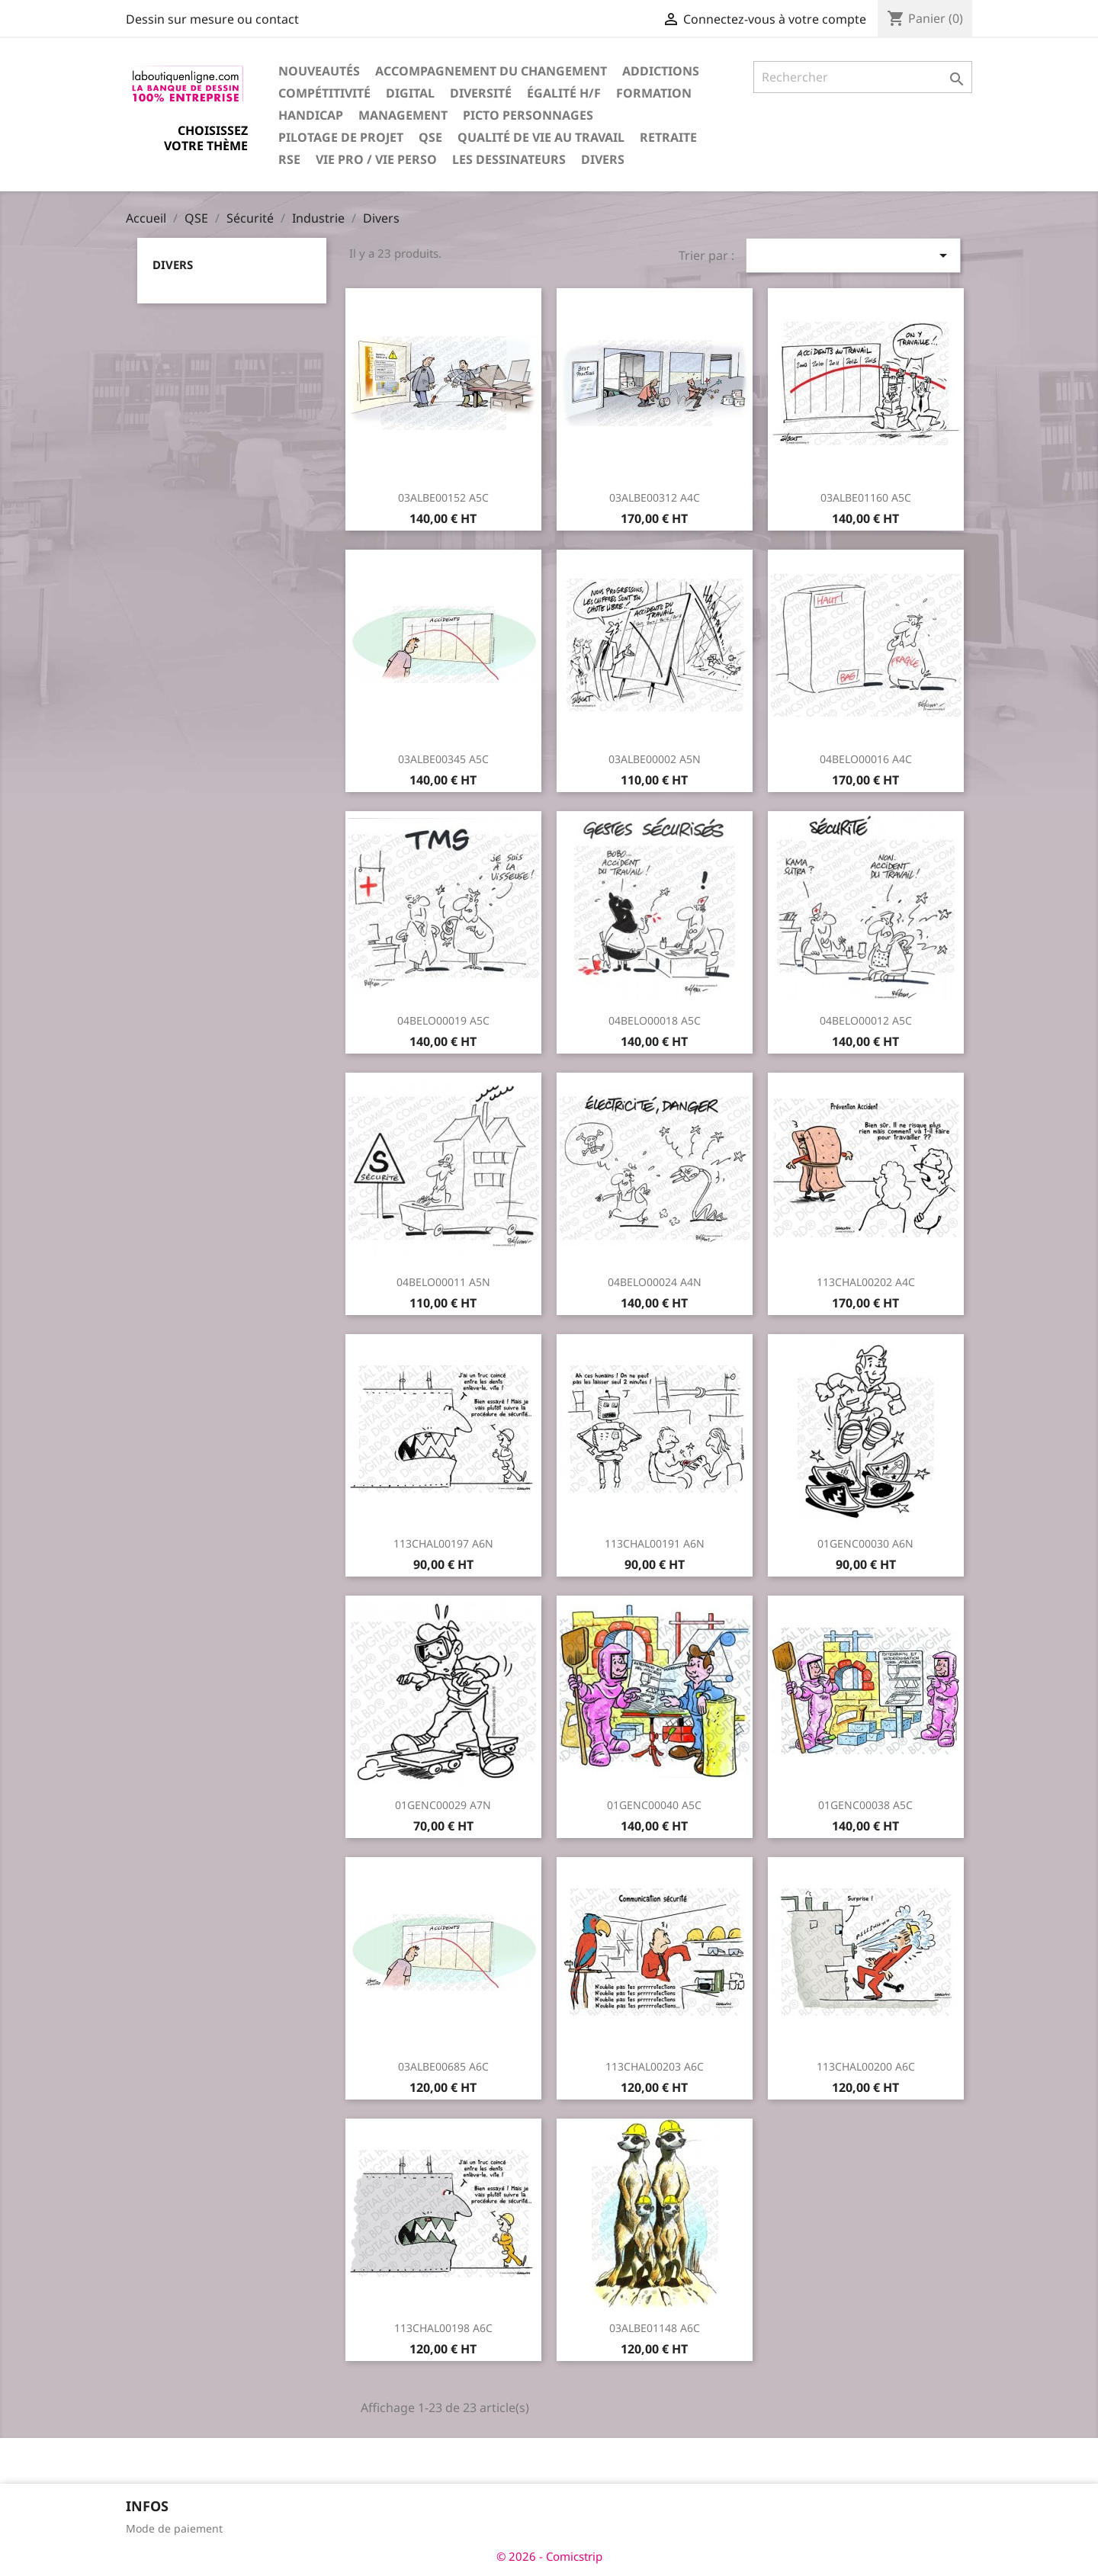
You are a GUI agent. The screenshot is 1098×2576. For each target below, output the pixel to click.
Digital (410, 93)
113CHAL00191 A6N (655, 1543)
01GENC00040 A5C (654, 1805)
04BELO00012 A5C (866, 1020)
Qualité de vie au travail (541, 137)
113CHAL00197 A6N (443, 1543)
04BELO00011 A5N (443, 1282)
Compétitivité (324, 93)
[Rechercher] (862, 77)
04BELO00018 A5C (654, 1020)
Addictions (660, 71)
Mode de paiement (174, 2528)
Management (403, 115)
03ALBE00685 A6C (443, 2066)
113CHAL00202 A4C (866, 1282)
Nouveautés (319, 71)
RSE (289, 159)
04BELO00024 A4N (655, 1282)
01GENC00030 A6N (865, 1543)
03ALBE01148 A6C (654, 2328)
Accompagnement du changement (491, 71)
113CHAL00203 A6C (654, 2066)
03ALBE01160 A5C (865, 497)
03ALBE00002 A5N (654, 759)
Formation (654, 93)
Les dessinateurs (509, 159)
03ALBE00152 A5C (443, 497)
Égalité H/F (564, 93)
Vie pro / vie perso (376, 159)
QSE (430, 137)
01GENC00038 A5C (865, 1805)
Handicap (310, 115)
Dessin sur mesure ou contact (212, 19)
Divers (602, 159)
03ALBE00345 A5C (443, 759)
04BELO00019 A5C (443, 1020)
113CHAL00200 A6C (866, 2066)
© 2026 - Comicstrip (549, 2556)
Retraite (668, 137)
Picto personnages (528, 115)
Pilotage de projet (340, 137)
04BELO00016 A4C (866, 759)
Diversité (481, 93)
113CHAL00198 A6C (443, 2328)
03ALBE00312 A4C (654, 497)
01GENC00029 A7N (443, 1805)
